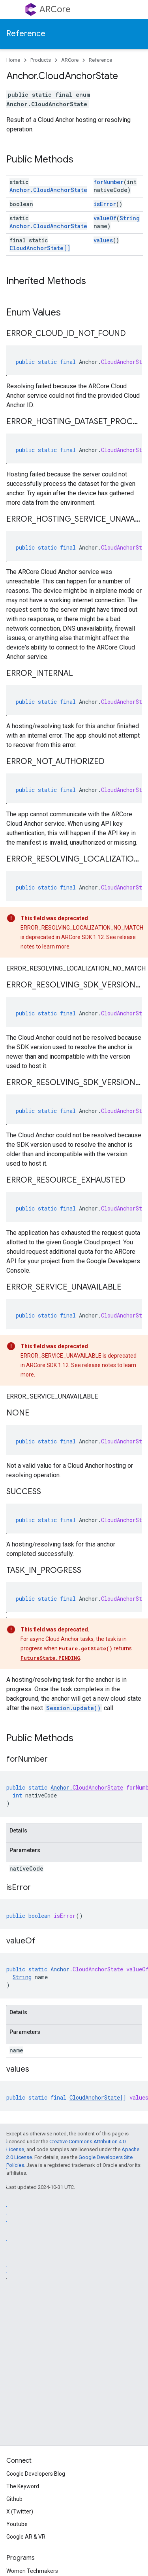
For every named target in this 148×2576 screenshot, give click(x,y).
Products (40, 60)
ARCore (55, 9)
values (103, 240)
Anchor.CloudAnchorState (48, 190)
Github (14, 2499)
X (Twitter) (19, 2511)
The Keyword (22, 2486)
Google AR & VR (25, 2537)
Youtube (17, 2524)
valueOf (105, 218)
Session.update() (73, 1708)
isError (105, 204)
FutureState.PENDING (50, 1658)
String (130, 218)
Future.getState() (85, 1648)
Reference (25, 34)
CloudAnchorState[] (39, 248)
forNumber (109, 182)
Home (13, 60)
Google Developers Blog (35, 2474)
